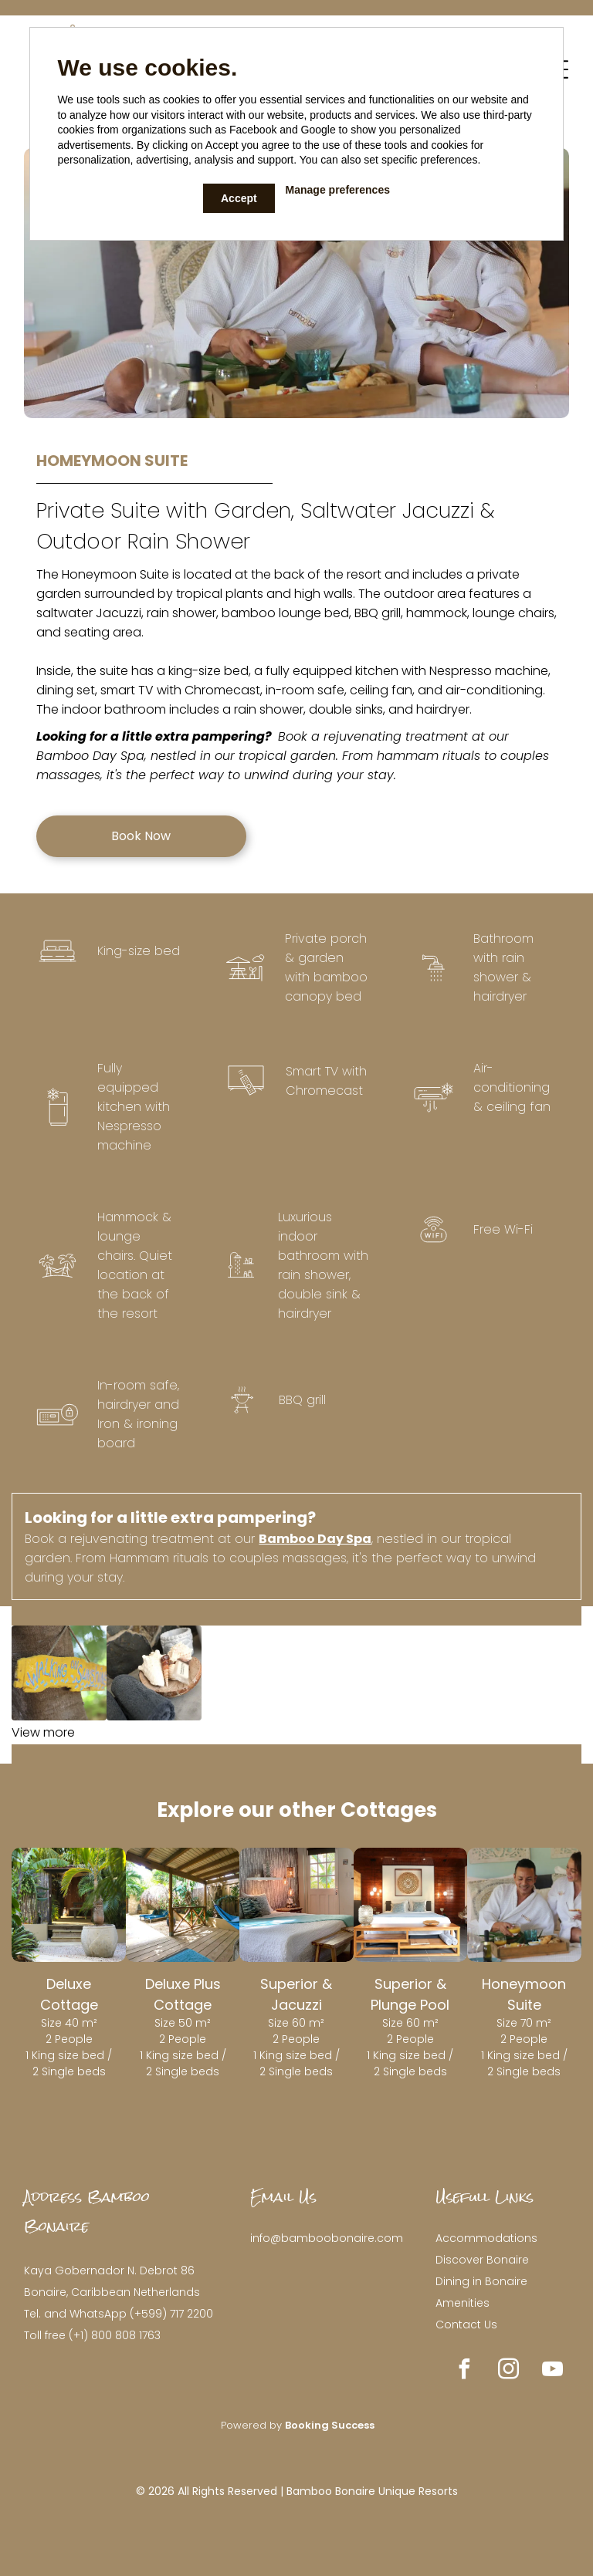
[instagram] (508, 2371)
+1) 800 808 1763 (117, 2335)
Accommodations (486, 2238)
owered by (255, 2425)
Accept (239, 198)
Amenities (462, 2303)
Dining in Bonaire (481, 2281)
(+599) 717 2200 (171, 2313)
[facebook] (464, 2371)
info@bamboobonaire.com (326, 2238)
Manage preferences (338, 190)
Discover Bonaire (482, 2259)
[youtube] (552, 2371)
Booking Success (329, 2425)
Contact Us (466, 2324)
